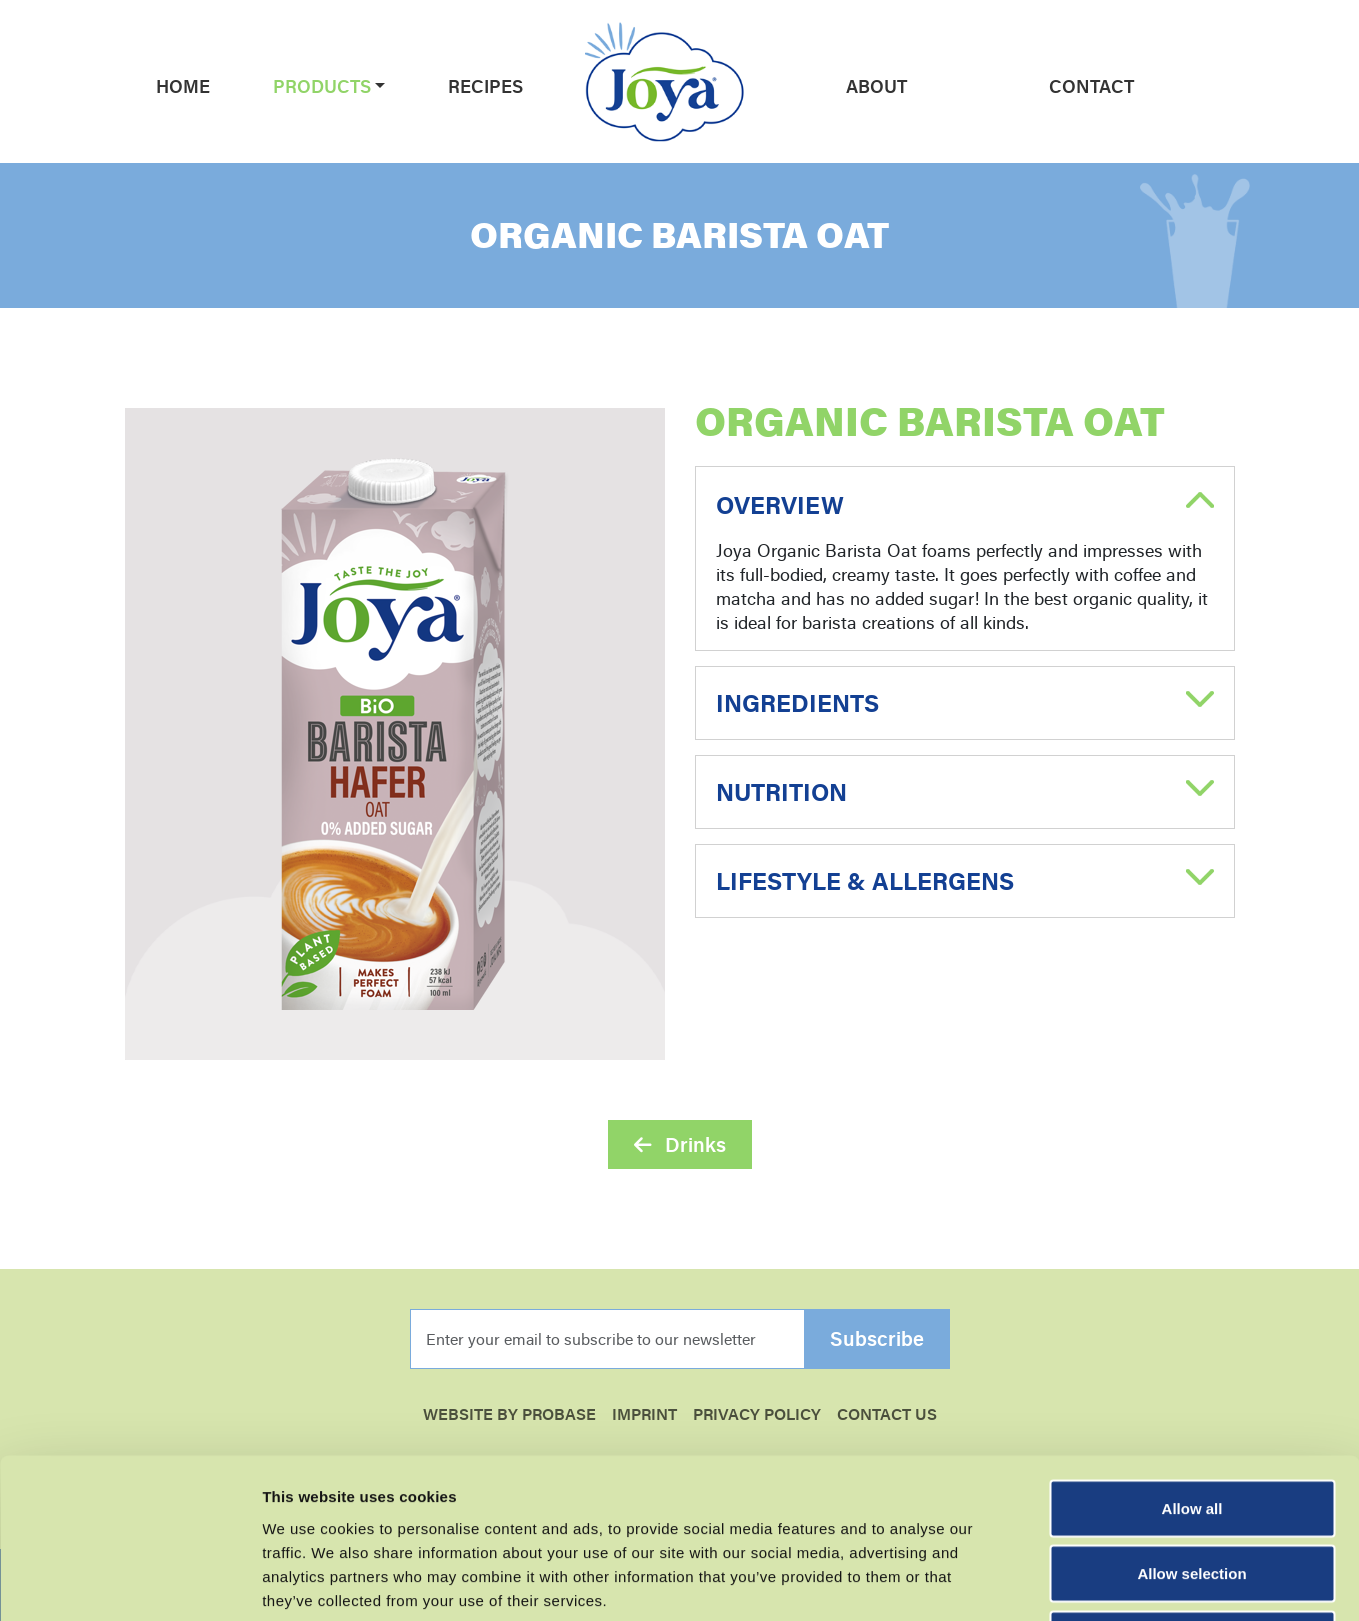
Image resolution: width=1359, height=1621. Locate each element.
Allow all (1192, 1358)
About (876, 86)
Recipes (485, 86)
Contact (1091, 86)
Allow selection (1191, 1424)
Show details (1049, 1581)
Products (322, 86)
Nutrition (781, 792)
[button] (378, 86)
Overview (780, 505)
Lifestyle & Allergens (865, 881)
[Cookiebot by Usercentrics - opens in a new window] (129, 1582)
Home (183, 86)
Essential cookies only (1192, 1489)
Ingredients (797, 703)
